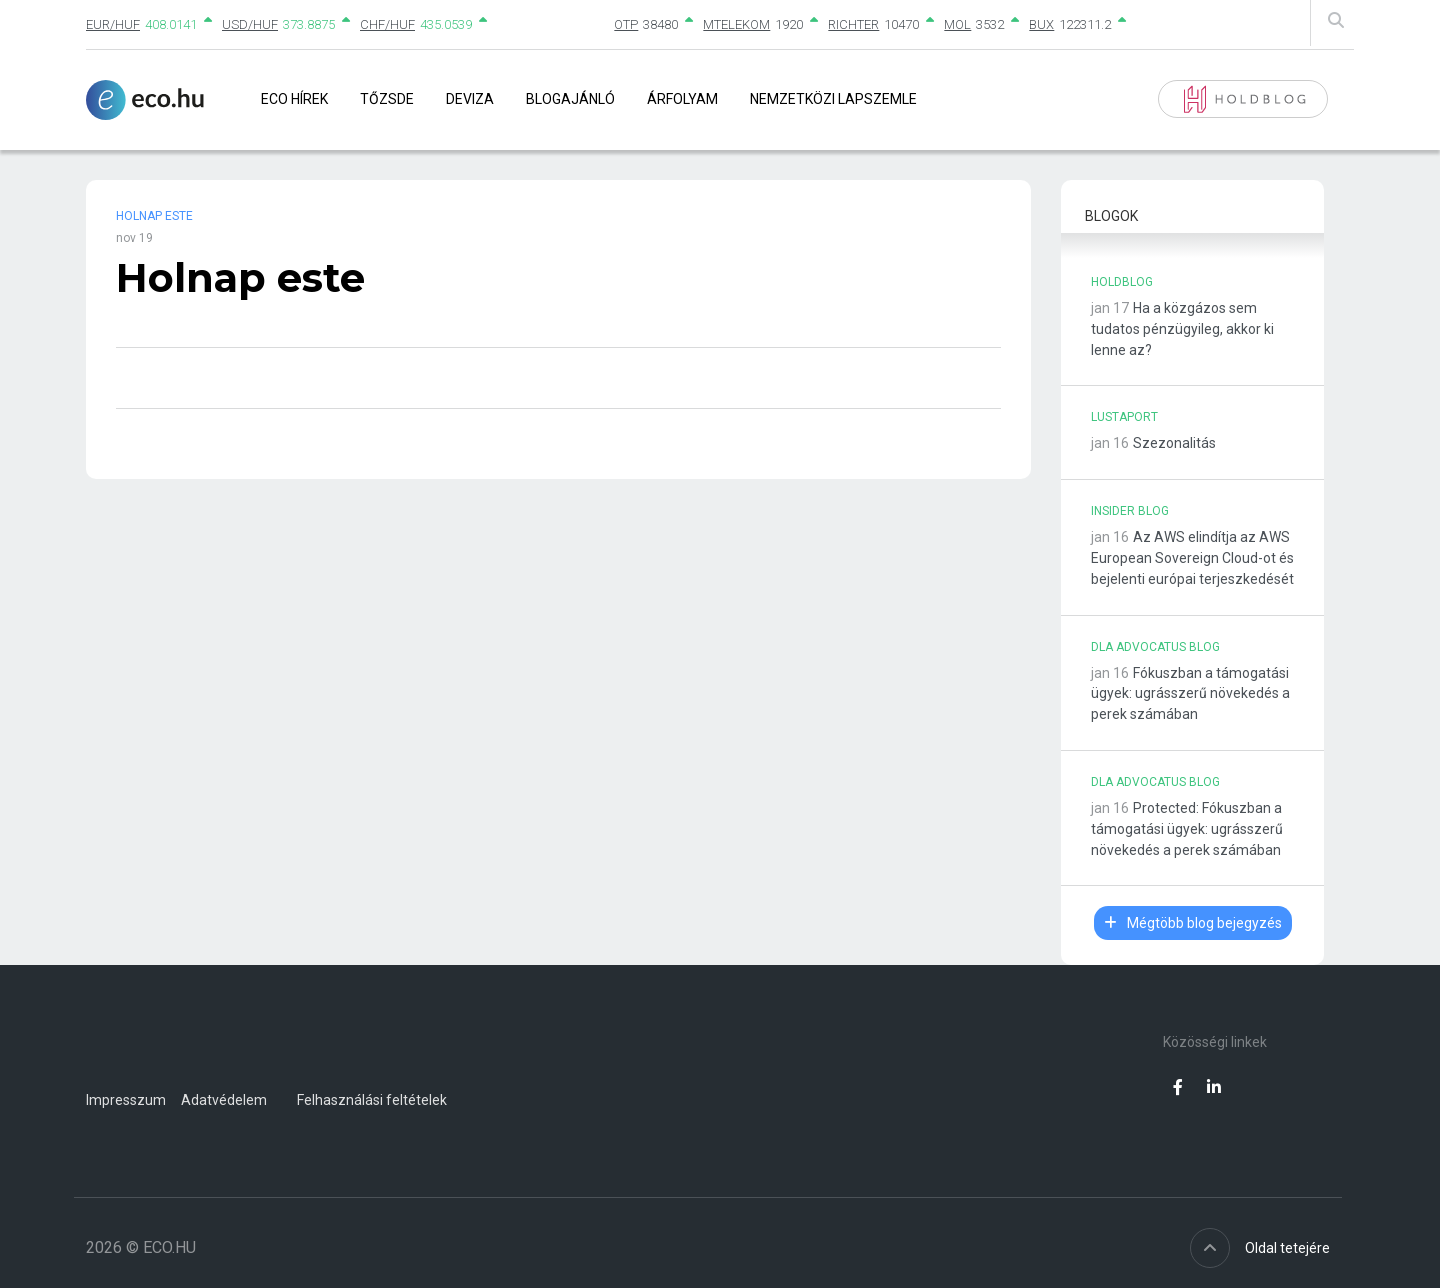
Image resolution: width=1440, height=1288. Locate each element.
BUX (1041, 24)
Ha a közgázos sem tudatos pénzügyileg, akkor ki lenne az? (1182, 329)
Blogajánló (570, 99)
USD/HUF (250, 24)
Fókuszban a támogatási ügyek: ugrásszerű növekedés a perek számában (1190, 694)
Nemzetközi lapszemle (833, 99)
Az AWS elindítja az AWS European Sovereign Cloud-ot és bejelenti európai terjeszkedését (1192, 558)
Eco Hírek (294, 99)
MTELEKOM (736, 24)
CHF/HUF (387, 24)
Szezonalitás (1174, 443)
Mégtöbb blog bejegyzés (1193, 923)
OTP (626, 24)
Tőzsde (387, 99)
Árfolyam (682, 99)
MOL (957, 24)
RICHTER (853, 24)
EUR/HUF (113, 24)
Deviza (470, 99)
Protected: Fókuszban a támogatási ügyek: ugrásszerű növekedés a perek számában (1187, 829)
